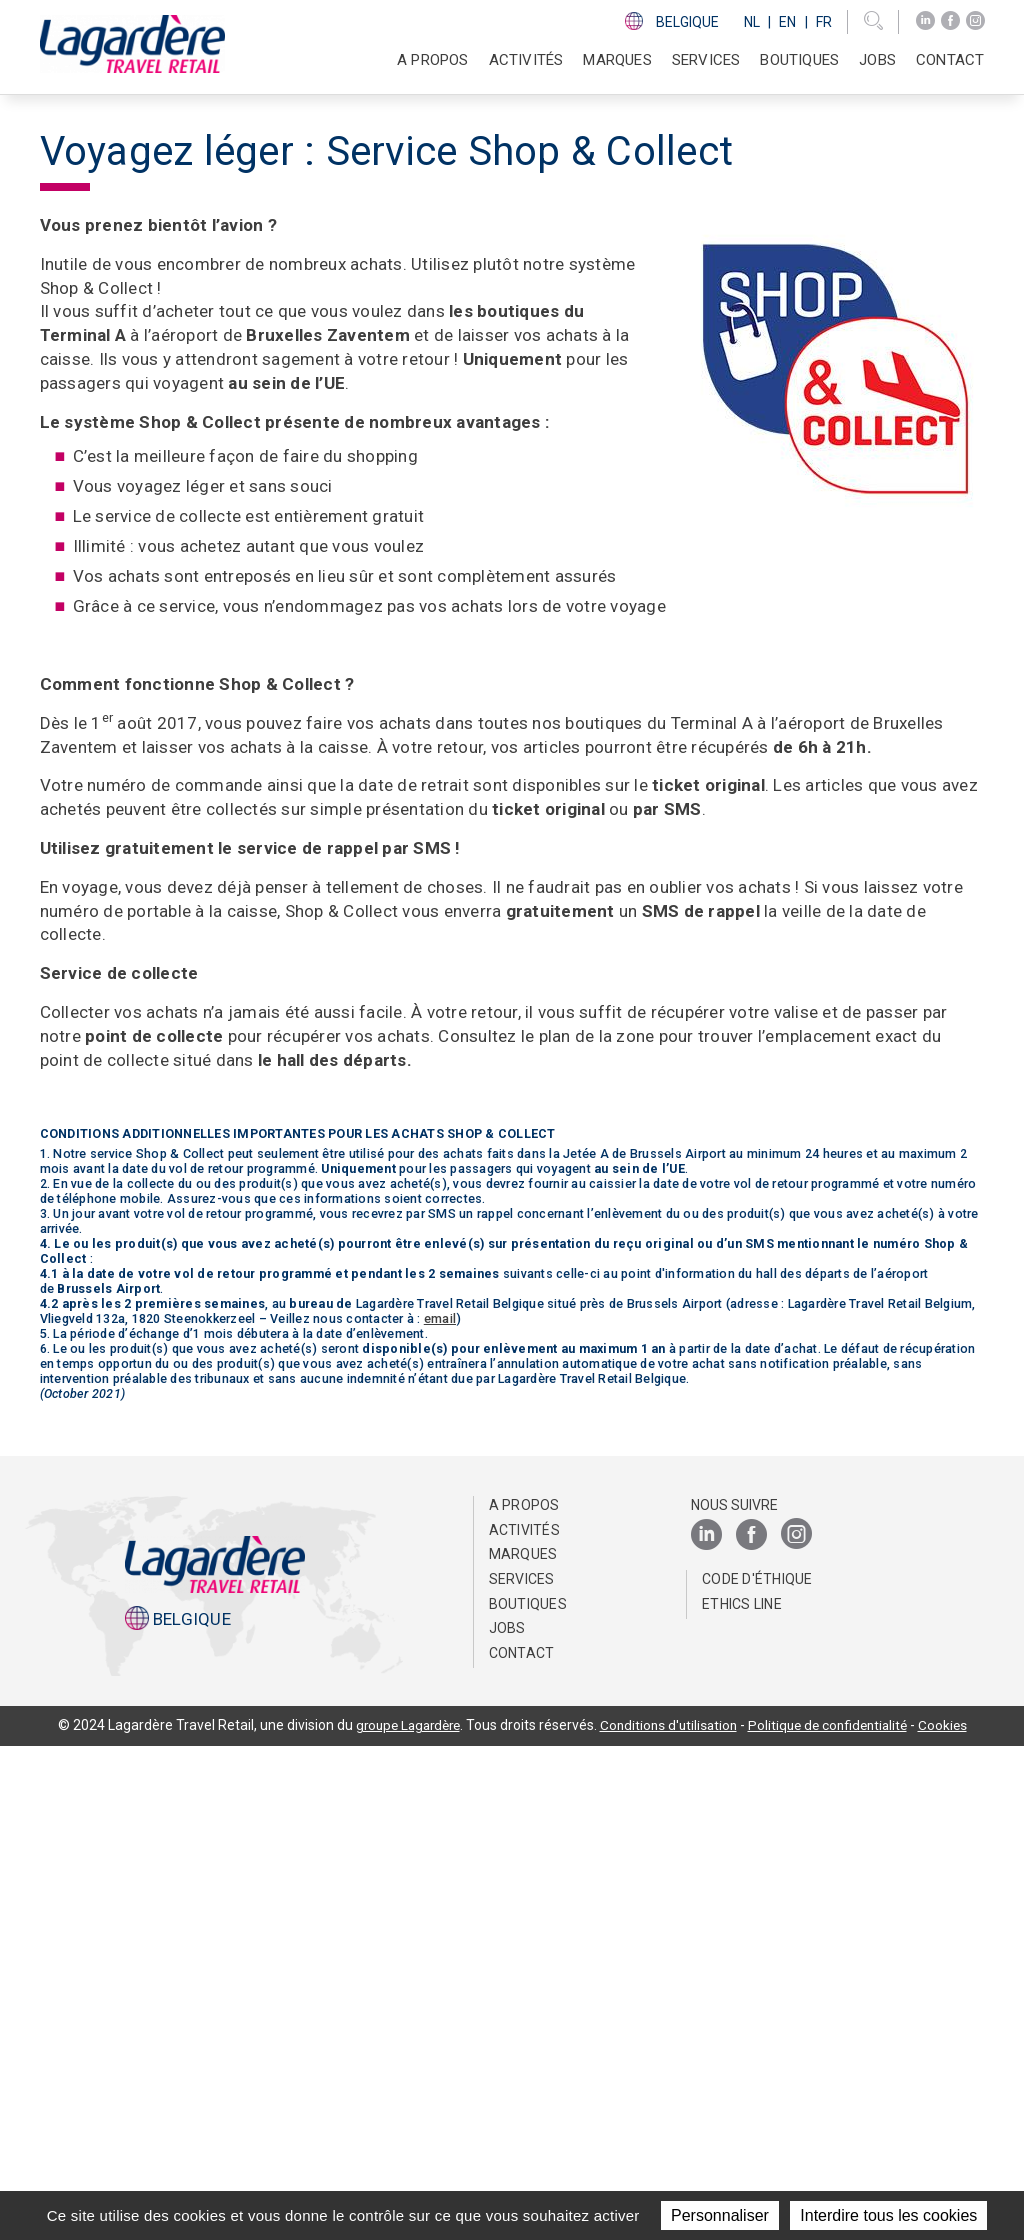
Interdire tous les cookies (888, 2215)
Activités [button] (526, 60)
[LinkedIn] (925, 21)
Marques (617, 60)
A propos (524, 1999)
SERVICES (706, 60)
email (440, 1812)
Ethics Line (742, 2098)
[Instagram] (975, 21)
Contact (950, 60)
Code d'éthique (757, 2073)
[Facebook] (950, 21)
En (787, 22)
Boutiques (799, 60)
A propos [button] (433, 60)
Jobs (877, 60)
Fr (824, 22)
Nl (752, 22)
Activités (524, 2024)
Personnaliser (720, 2215)
